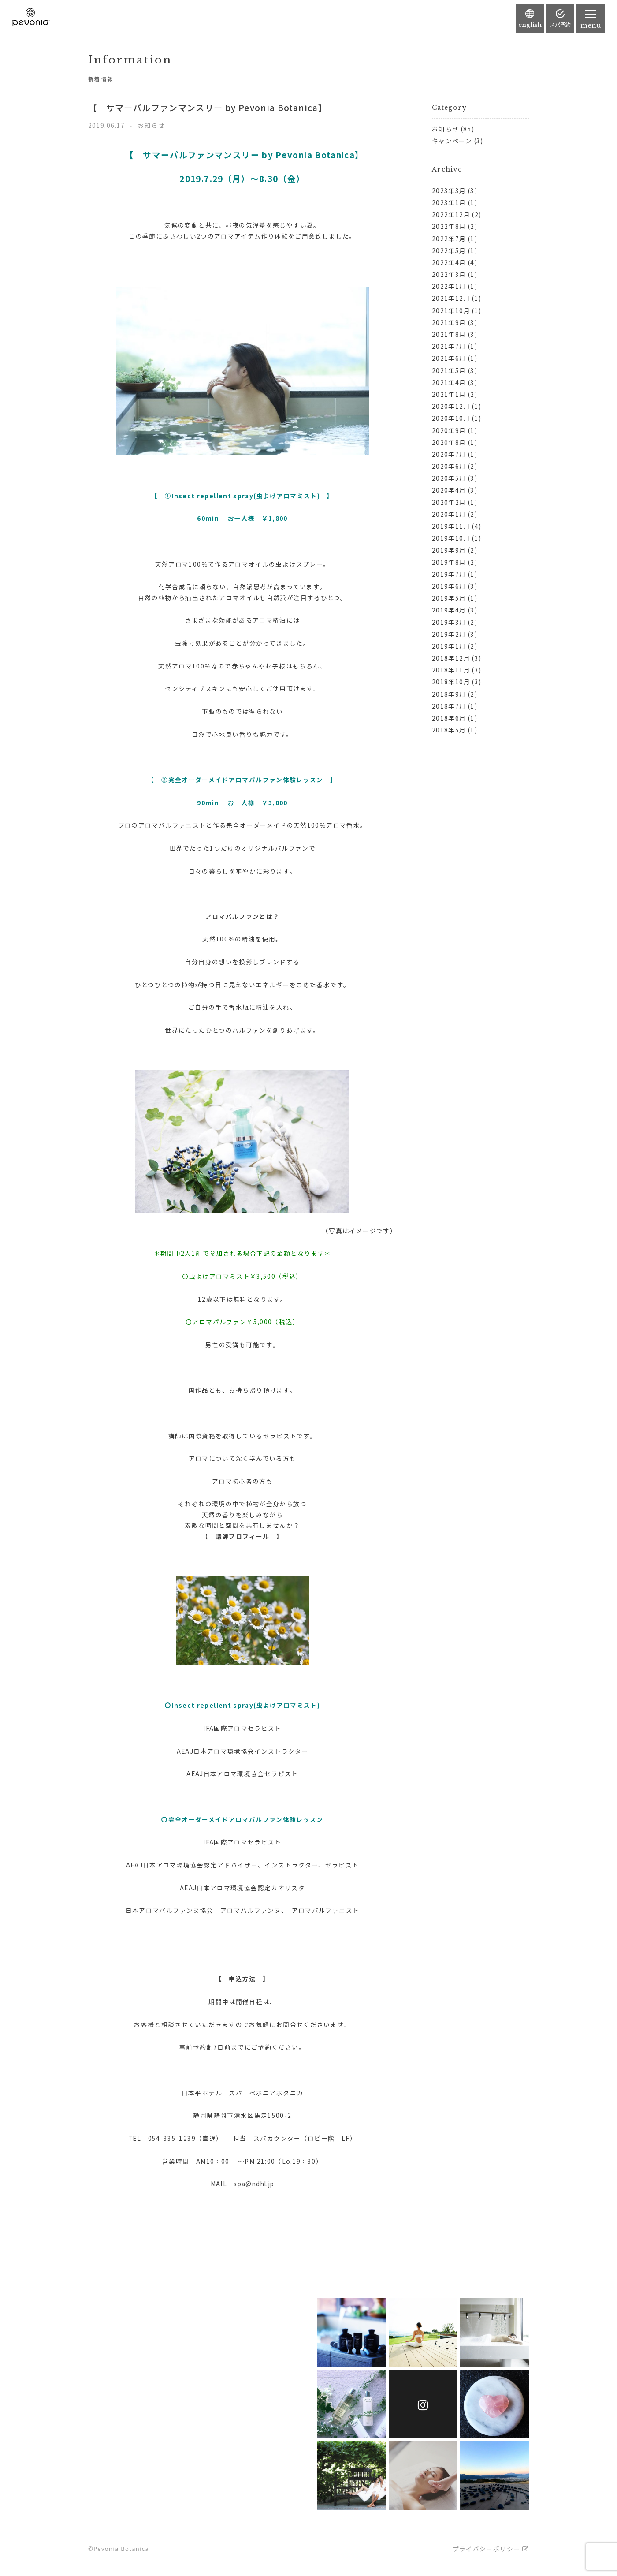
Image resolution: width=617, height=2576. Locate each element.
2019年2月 (449, 634)
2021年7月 (449, 346)
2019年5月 (449, 598)
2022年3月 (449, 274)
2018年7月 (449, 706)
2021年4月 (449, 382)
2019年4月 (449, 609)
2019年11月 (451, 526)
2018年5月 (449, 729)
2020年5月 (449, 478)
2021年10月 (451, 310)
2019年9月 (449, 549)
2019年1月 (449, 646)
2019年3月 (449, 622)
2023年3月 (449, 190)
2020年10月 (451, 418)
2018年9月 (449, 694)
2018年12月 (451, 657)
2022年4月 (449, 262)
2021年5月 (449, 370)
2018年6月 (449, 717)
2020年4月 (449, 489)
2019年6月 (449, 586)
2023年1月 (449, 202)
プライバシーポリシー (486, 2548)
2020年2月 (449, 502)
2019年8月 (449, 562)
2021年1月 (449, 394)
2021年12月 (451, 298)
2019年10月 (451, 538)
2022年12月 (451, 214)
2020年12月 (451, 406)
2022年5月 (449, 250)
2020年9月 (449, 430)
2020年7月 (449, 454)
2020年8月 (449, 442)
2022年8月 (449, 226)
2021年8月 (449, 334)
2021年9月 (449, 322)
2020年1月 (449, 514)
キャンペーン (452, 140)
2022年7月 (449, 238)
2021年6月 (449, 358)
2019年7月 (449, 574)
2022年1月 (449, 286)
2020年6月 (449, 466)
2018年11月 (451, 669)
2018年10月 (451, 681)
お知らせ (445, 128)
